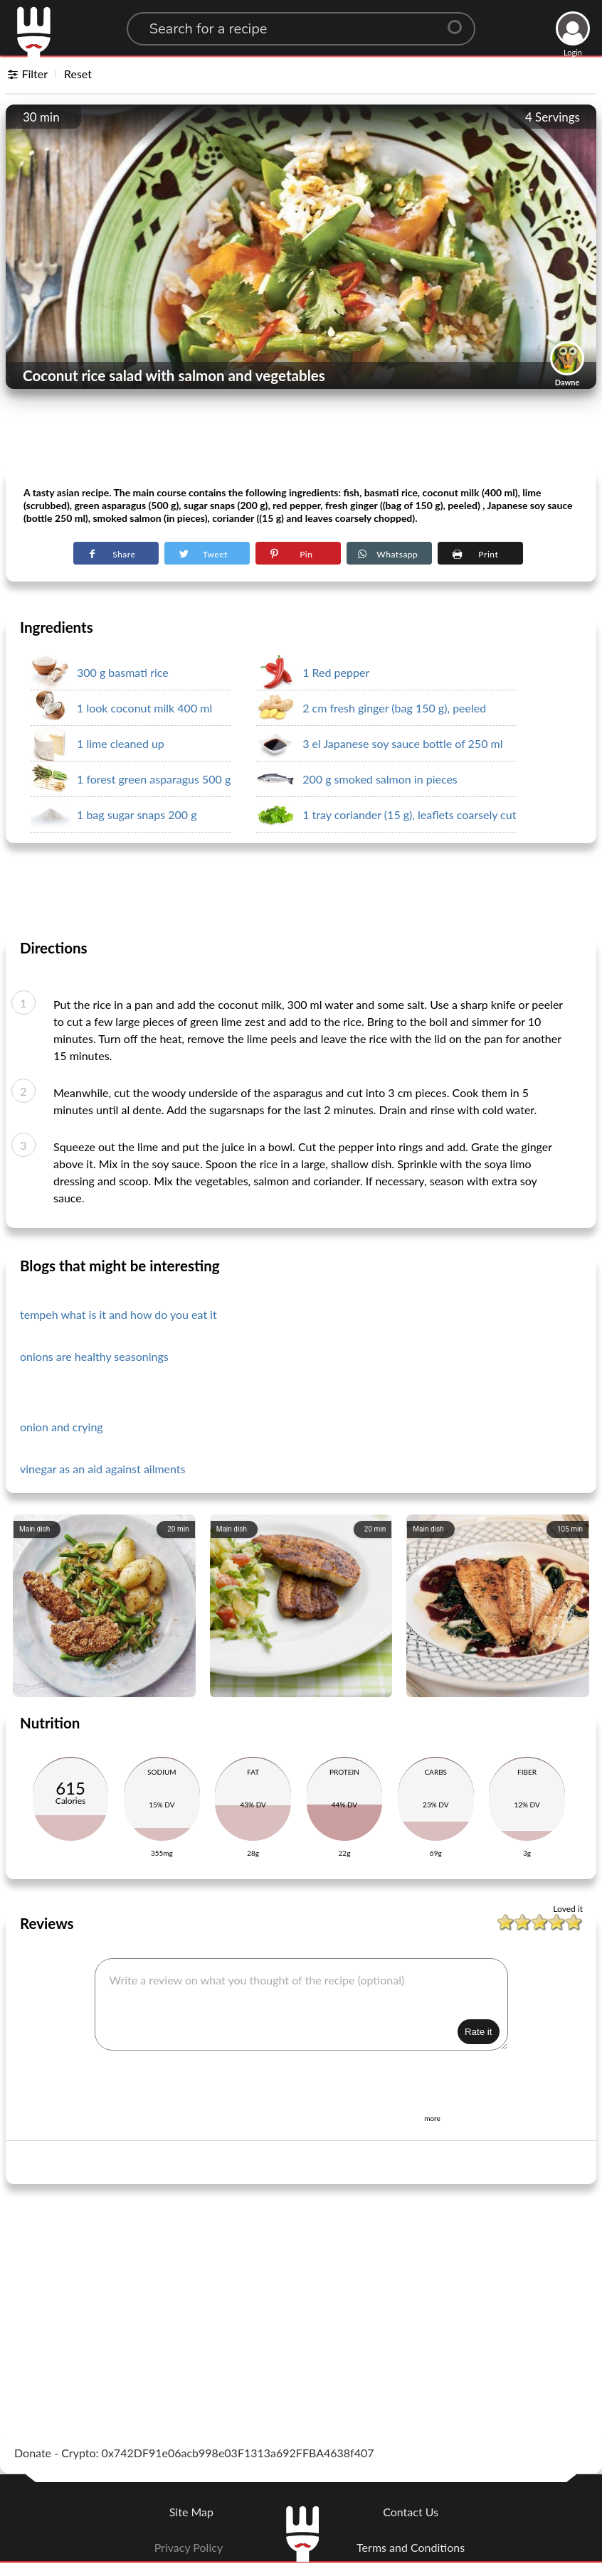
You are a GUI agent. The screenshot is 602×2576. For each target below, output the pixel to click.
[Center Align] (459, 21)
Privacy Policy (188, 2547)
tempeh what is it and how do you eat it (118, 1314)
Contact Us (410, 2511)
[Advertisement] (301, 434)
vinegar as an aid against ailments (103, 1468)
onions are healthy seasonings (94, 1356)
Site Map (191, 2511)
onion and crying (61, 1426)
